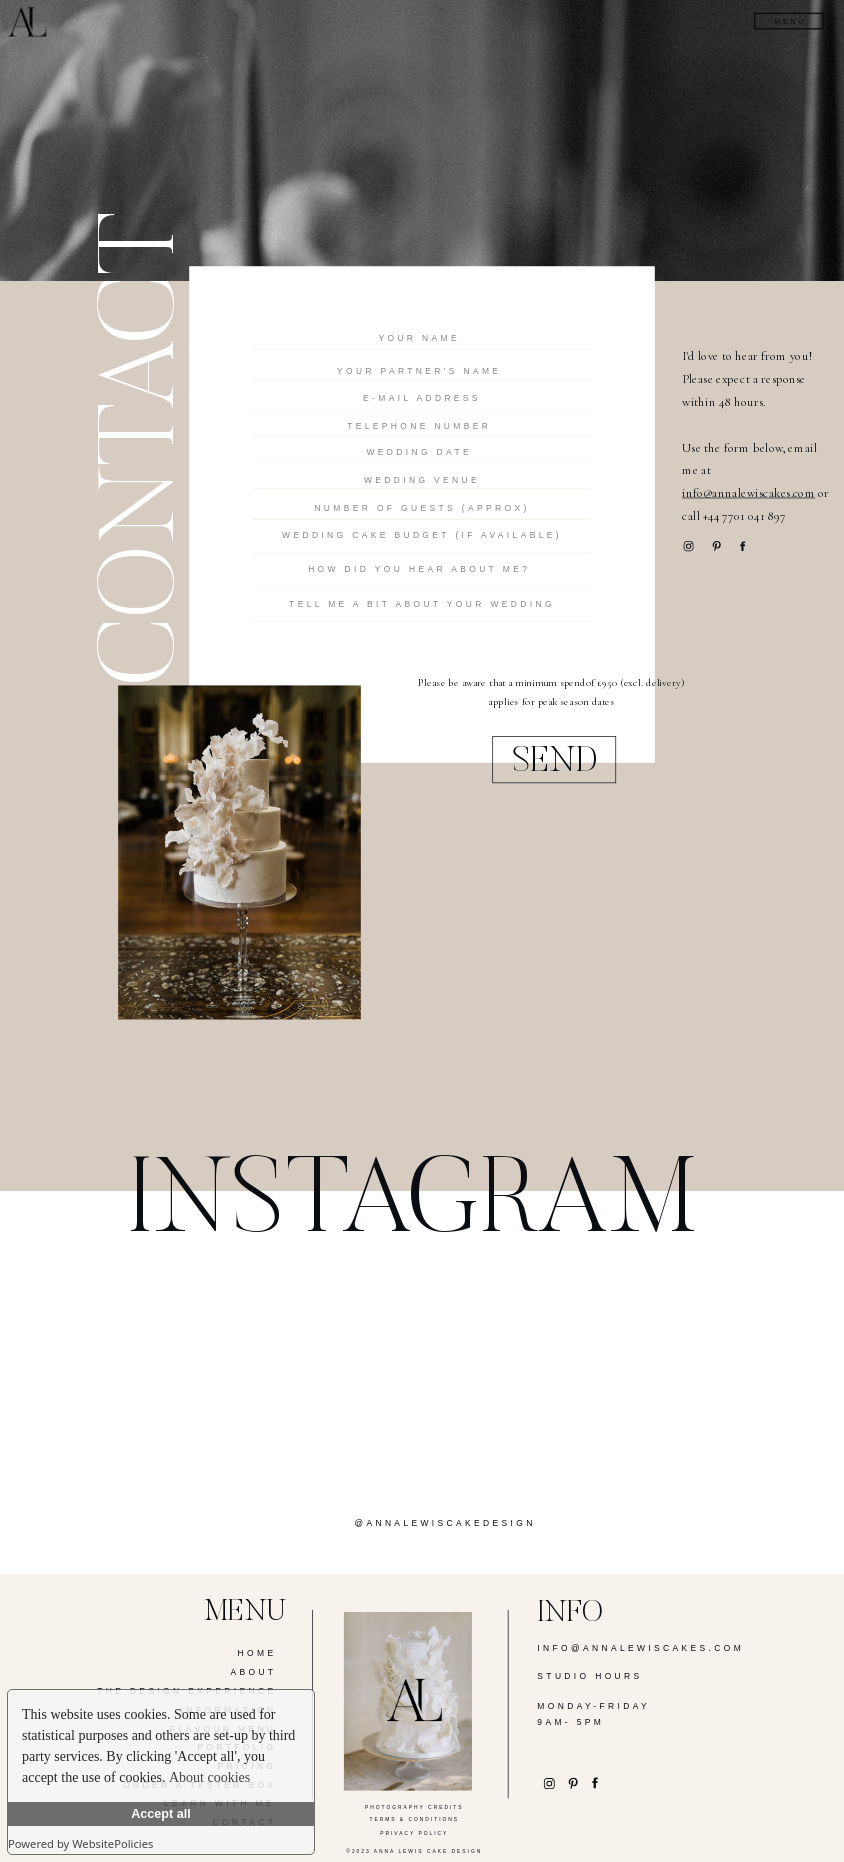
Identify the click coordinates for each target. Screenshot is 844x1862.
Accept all (161, 1814)
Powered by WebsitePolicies (80, 1843)
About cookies (209, 1777)
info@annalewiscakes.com (748, 493)
